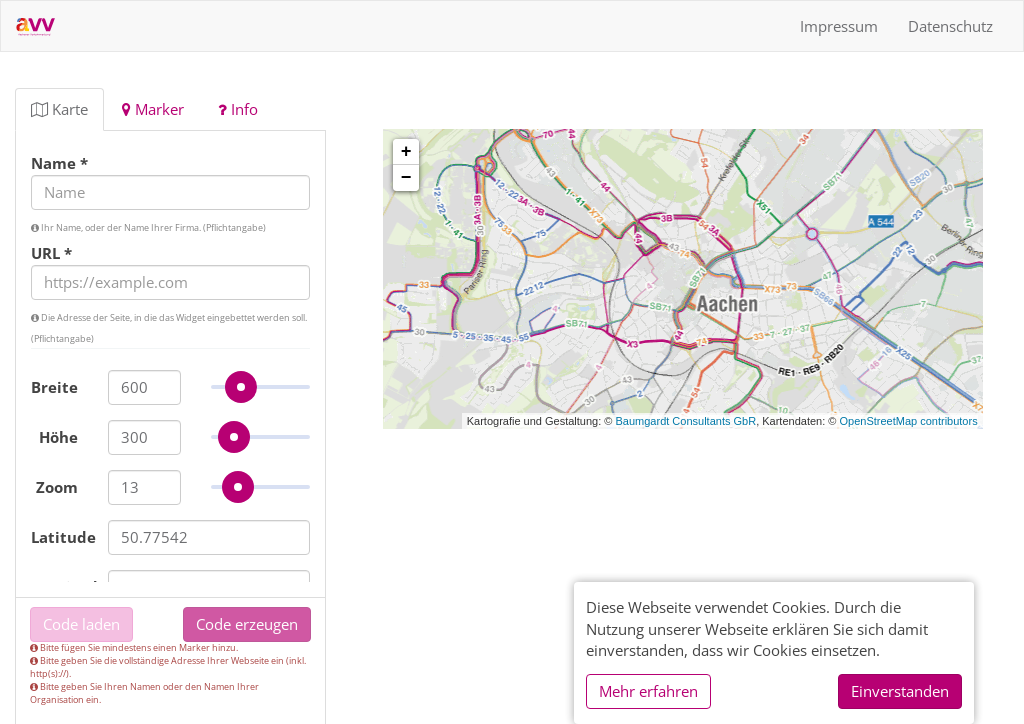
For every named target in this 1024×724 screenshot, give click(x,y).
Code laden (81, 624)
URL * (51, 253)
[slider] (243, 387)
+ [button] (406, 152)
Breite (54, 387)
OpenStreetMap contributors (908, 421)
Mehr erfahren (648, 691)
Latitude (62, 537)
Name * (59, 163)
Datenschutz (950, 26)
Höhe (58, 437)
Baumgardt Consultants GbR (686, 421)
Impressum (839, 26)
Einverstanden (900, 691)
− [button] (406, 178)
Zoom (57, 487)
